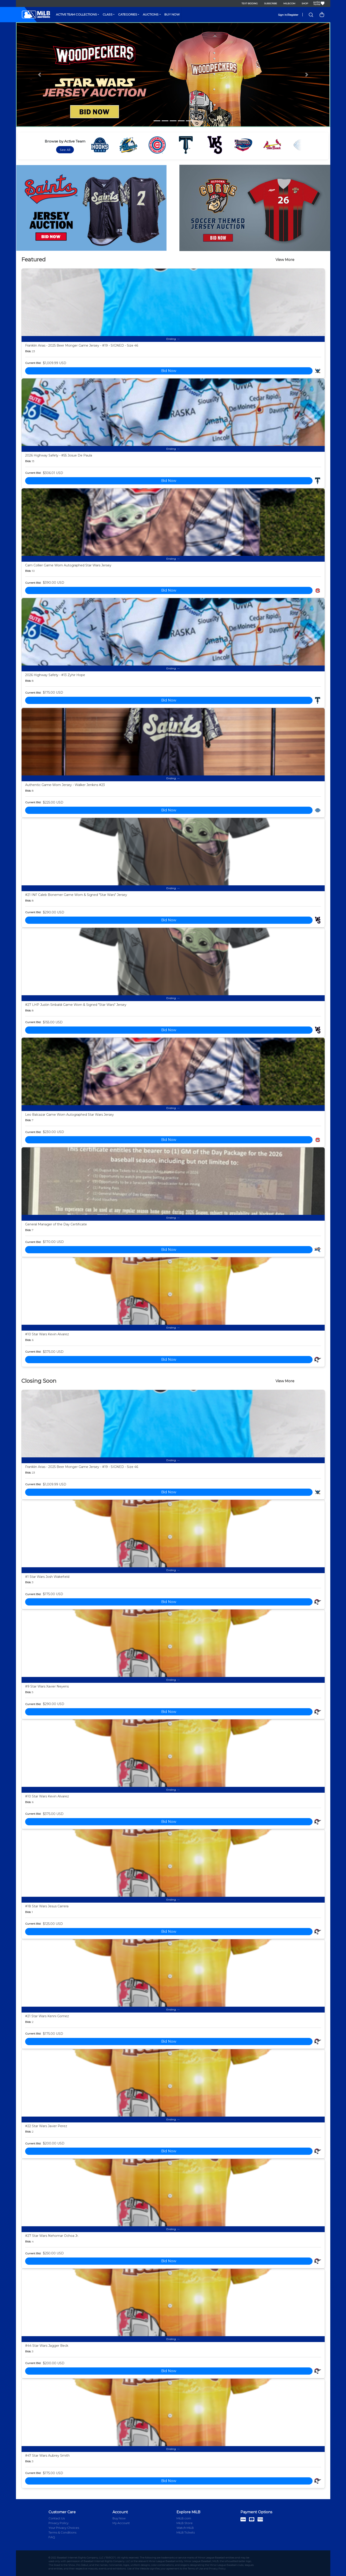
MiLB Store (184, 2523)
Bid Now (168, 371)
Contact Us (56, 2518)
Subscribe (270, 3)
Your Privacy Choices (63, 2527)
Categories (127, 14)
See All (65, 149)
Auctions (151, 14)
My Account (121, 2523)
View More (284, 260)
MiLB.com (289, 3)
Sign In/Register (288, 14)
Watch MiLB (185, 2527)
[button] (39, 74)
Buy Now (172, 14)
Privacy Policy (58, 2523)
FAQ (51, 2537)
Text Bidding (250, 3)
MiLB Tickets (185, 2532)
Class (107, 14)
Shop (305, 3)
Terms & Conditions (62, 2532)
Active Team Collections (76, 14)
